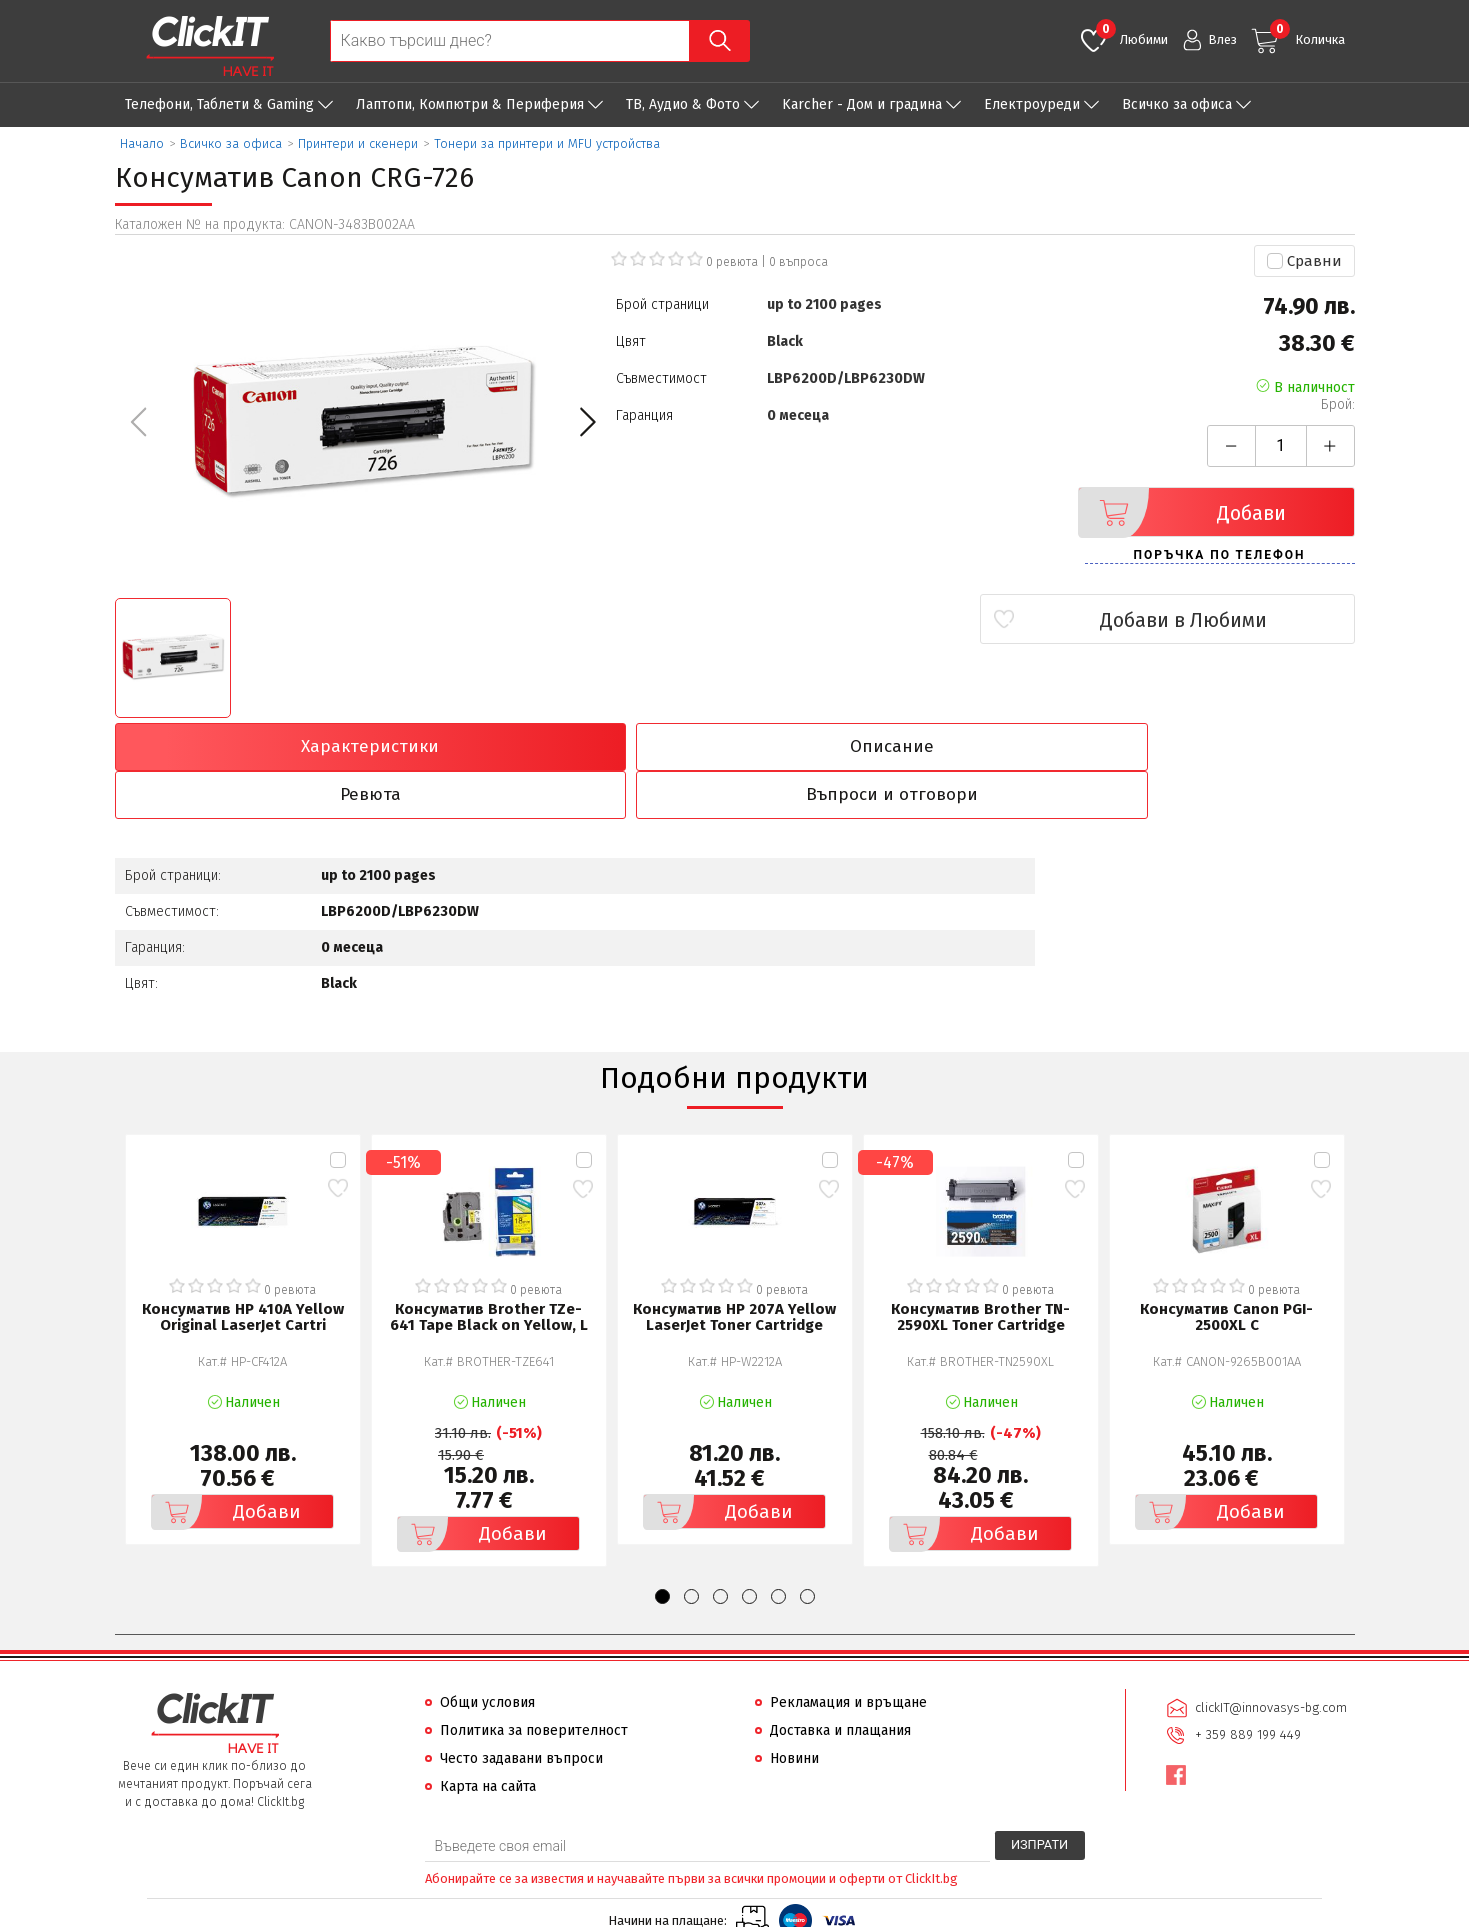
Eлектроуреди (1032, 104)
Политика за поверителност (534, 1683)
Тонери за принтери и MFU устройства (547, 143)
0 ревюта (732, 262)
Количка (1307, 33)
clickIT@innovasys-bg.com (1270, 1660)
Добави (1188, 512)
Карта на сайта (488, 1739)
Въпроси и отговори (1203, 747)
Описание (578, 747)
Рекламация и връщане (848, 1655)
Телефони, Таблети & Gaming (219, 104)
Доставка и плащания (840, 1683)
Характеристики (266, 747)
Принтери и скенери (358, 143)
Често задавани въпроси (521, 1711)
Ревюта (891, 747)
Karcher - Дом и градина (862, 104)
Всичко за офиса (1177, 104)
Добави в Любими (1236, 620)
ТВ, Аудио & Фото (683, 104)
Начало (142, 143)
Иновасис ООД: (628, 1911)
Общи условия (487, 1655)
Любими (1132, 33)
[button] (587, 422)
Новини (794, 1711)
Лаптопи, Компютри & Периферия (470, 104)
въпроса (798, 262)
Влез (1222, 39)
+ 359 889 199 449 (1247, 1686)
